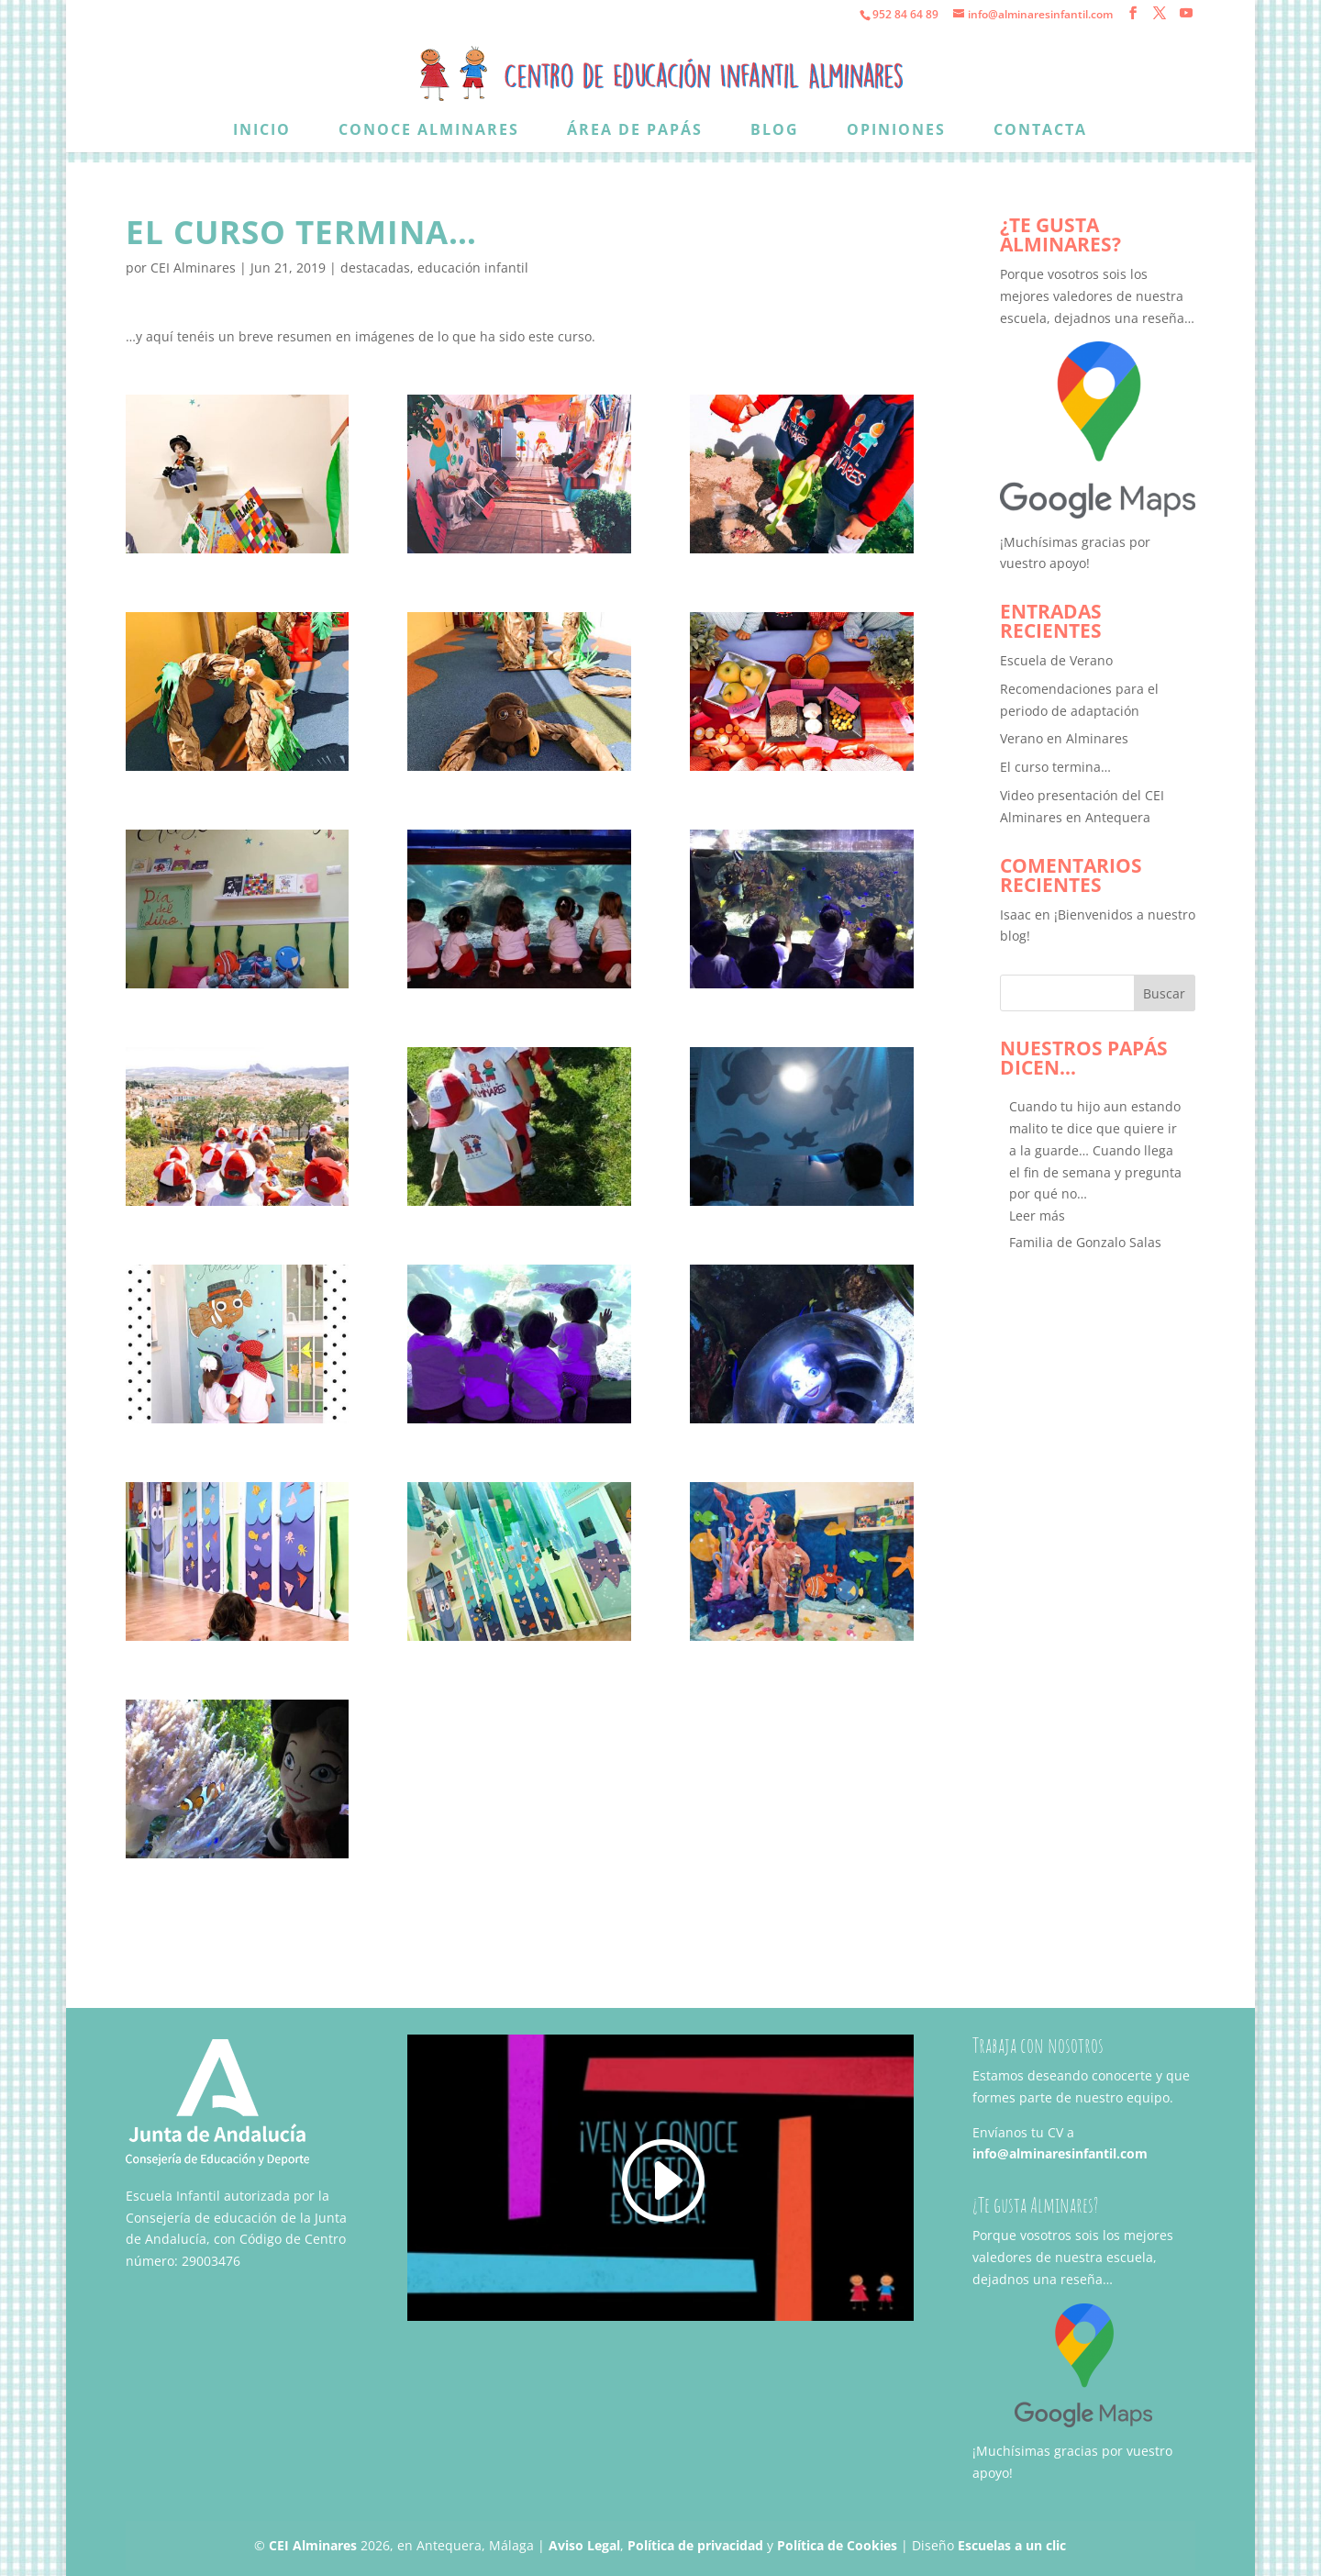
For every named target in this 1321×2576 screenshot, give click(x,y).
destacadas (375, 267)
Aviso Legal (584, 2545)
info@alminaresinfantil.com (1060, 2153)
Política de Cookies (837, 2545)
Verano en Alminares (1064, 738)
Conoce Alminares (429, 131)
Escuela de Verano (1056, 660)
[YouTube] (1186, 13)
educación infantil (472, 267)
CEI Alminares (193, 267)
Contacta (1040, 131)
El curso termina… (1055, 766)
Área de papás (635, 131)
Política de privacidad (695, 2545)
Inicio (262, 131)
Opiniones (896, 131)
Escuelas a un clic (1012, 2545)
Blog (774, 131)
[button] (1037, 1215)
